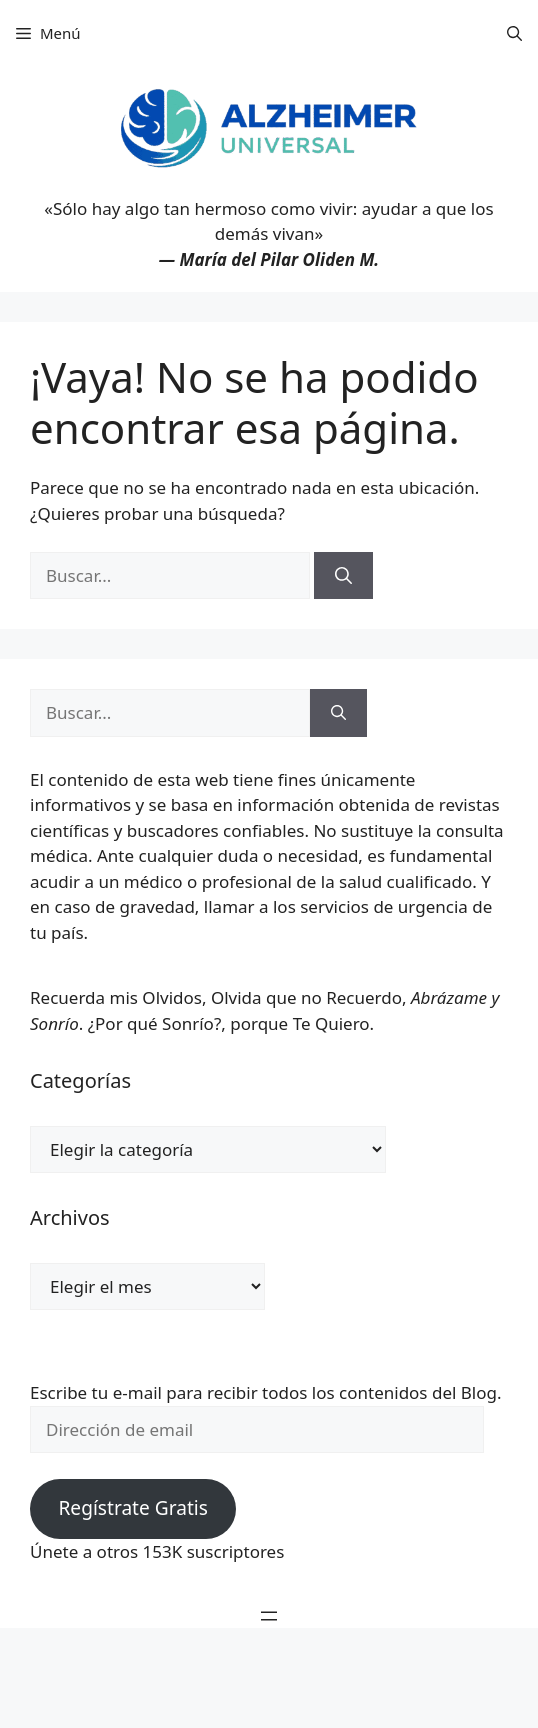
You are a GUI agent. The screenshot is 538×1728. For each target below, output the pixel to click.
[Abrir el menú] (269, 1616)
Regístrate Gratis (132, 1508)
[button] (514, 33)
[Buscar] (343, 576)
